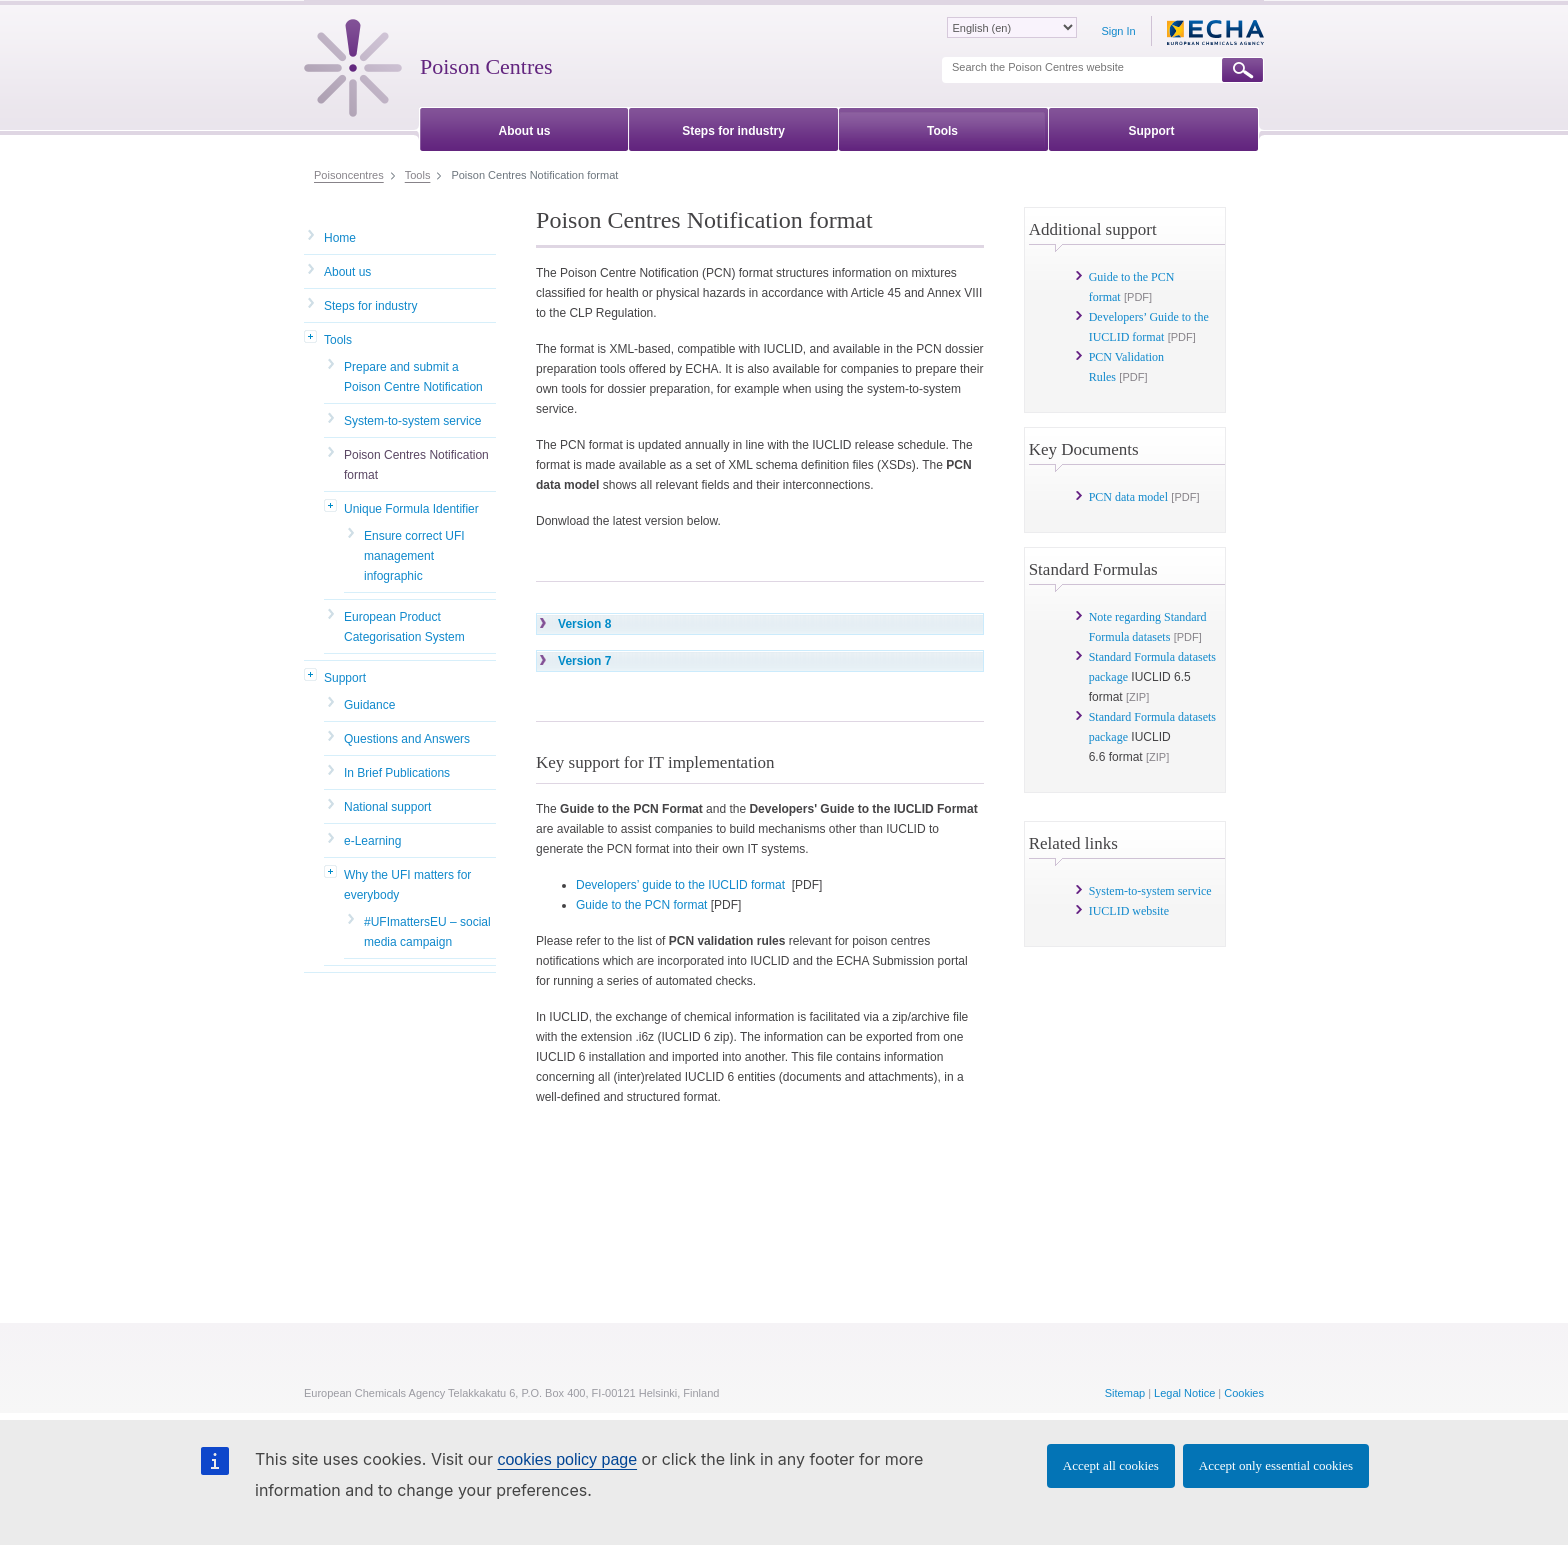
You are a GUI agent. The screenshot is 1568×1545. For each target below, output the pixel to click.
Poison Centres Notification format (416, 465)
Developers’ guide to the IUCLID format (680, 885)
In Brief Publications (397, 773)
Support (345, 678)
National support (387, 807)
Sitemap (1125, 1393)
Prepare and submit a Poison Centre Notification (413, 377)
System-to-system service (412, 421)
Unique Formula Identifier (411, 509)
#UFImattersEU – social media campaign (427, 932)
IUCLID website (1129, 911)
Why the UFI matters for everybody (407, 885)
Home (340, 238)
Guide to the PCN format (641, 905)
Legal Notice (1184, 1393)
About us (347, 272)
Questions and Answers (407, 739)
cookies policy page (567, 1459)
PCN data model (1128, 497)
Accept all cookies (1111, 1465)
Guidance (369, 705)
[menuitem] (524, 127)
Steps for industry (370, 306)
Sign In (1118, 31)
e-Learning (372, 841)
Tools (338, 340)
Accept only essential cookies (1276, 1465)
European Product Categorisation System (404, 627)
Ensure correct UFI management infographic (414, 556)
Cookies (1244, 1393)
